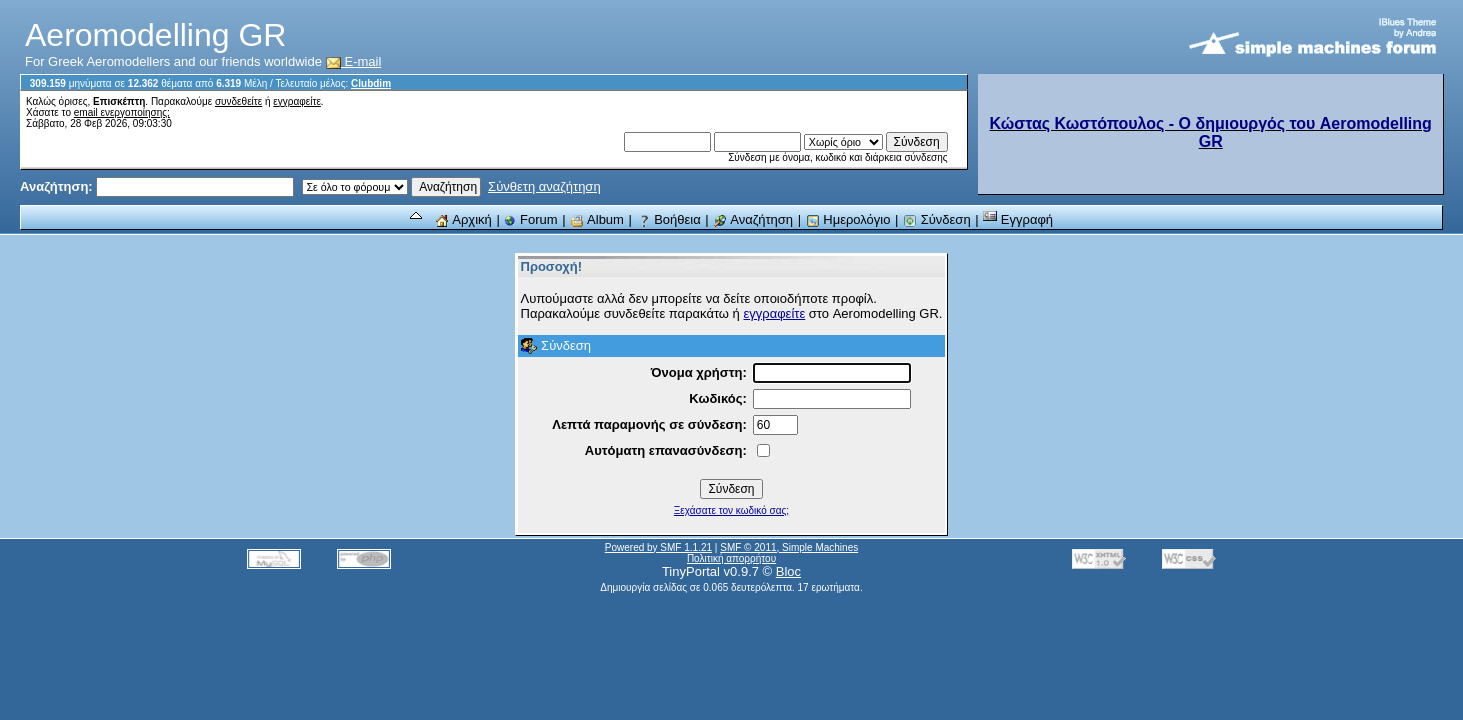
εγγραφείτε (297, 101)
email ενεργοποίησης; (122, 112)
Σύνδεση (937, 219)
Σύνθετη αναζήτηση (544, 186)
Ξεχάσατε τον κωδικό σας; (731, 510)
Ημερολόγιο (848, 219)
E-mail (354, 61)
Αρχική (463, 219)
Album (597, 219)
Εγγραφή (1018, 219)
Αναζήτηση (753, 219)
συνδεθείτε (238, 101)
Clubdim (371, 83)
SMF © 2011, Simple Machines (789, 547)
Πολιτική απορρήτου (731, 558)
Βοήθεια (669, 219)
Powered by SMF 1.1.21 (658, 547)
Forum (530, 219)
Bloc (788, 571)
